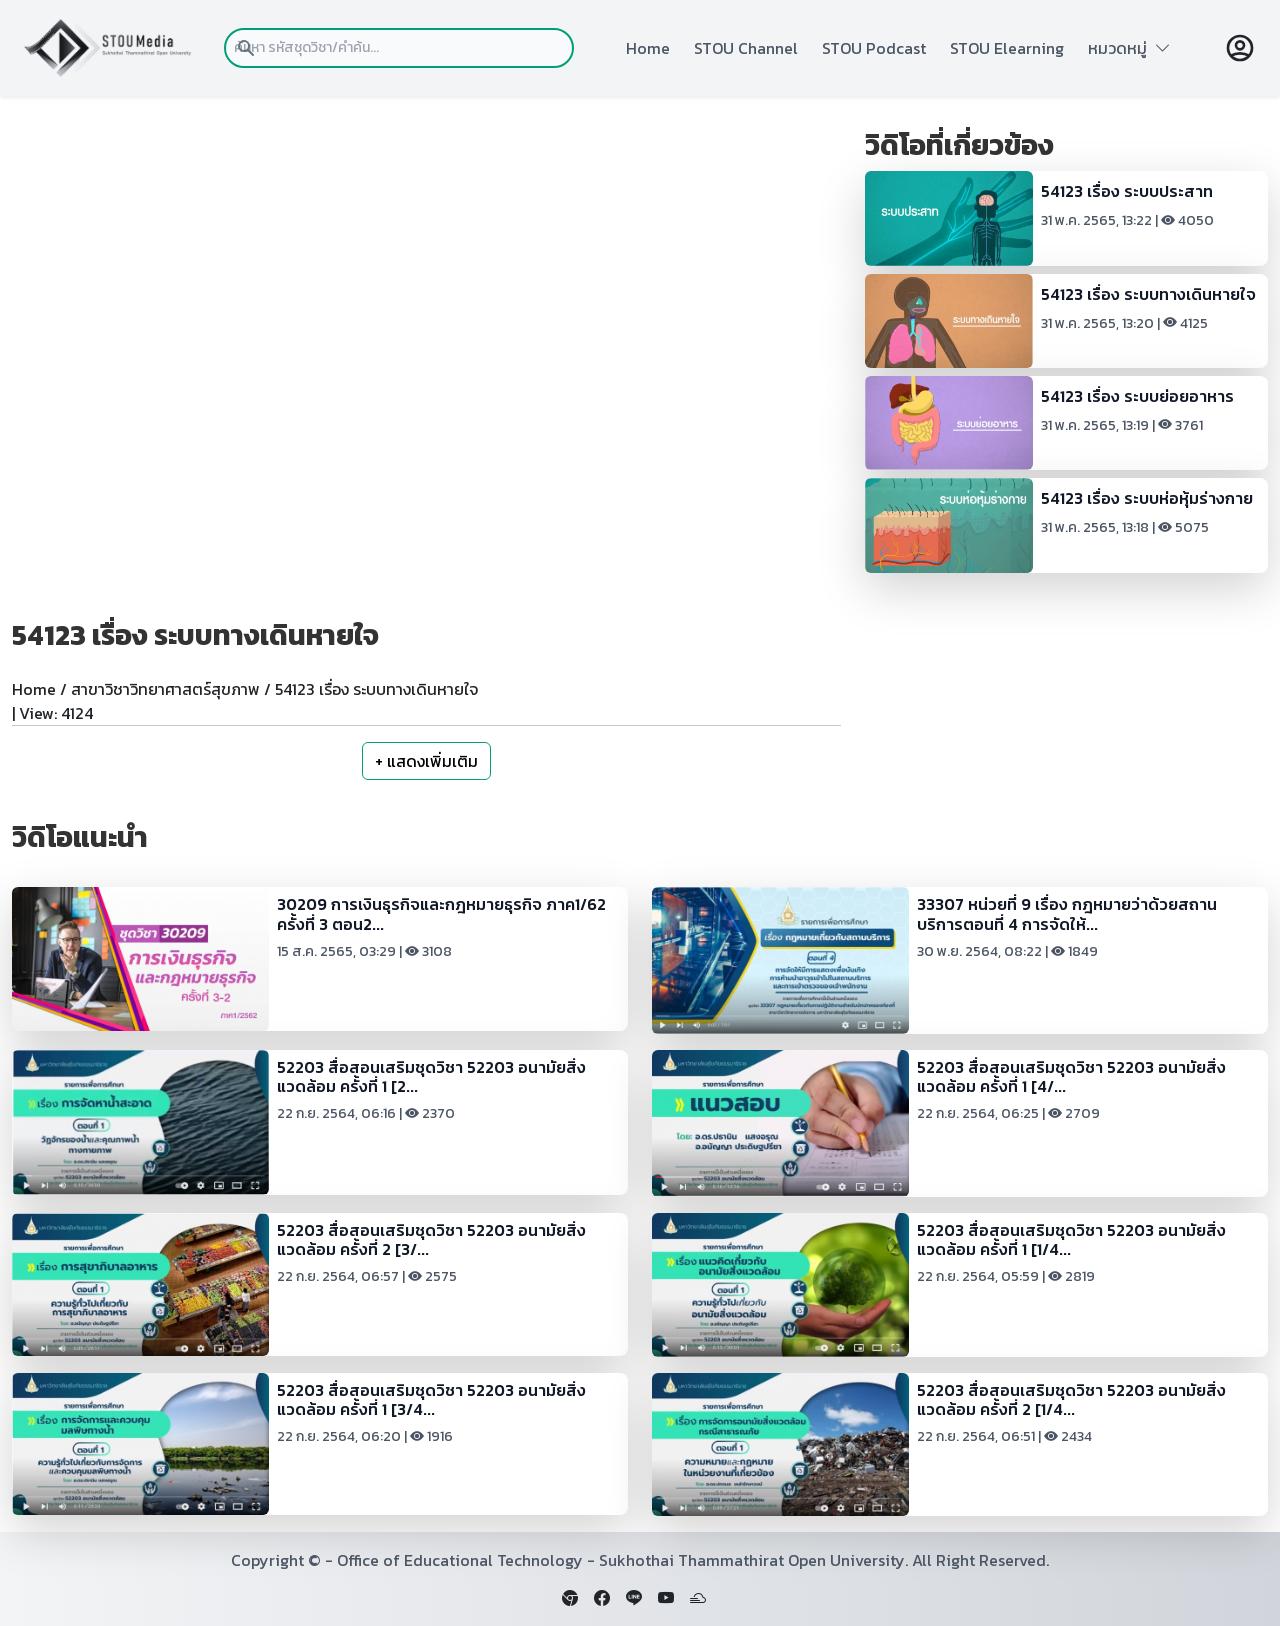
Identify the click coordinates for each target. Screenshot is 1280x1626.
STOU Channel (746, 48)
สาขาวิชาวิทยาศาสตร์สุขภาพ (165, 689)
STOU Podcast (874, 48)
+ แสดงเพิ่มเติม (426, 761)
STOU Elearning (1007, 48)
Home (648, 48)
